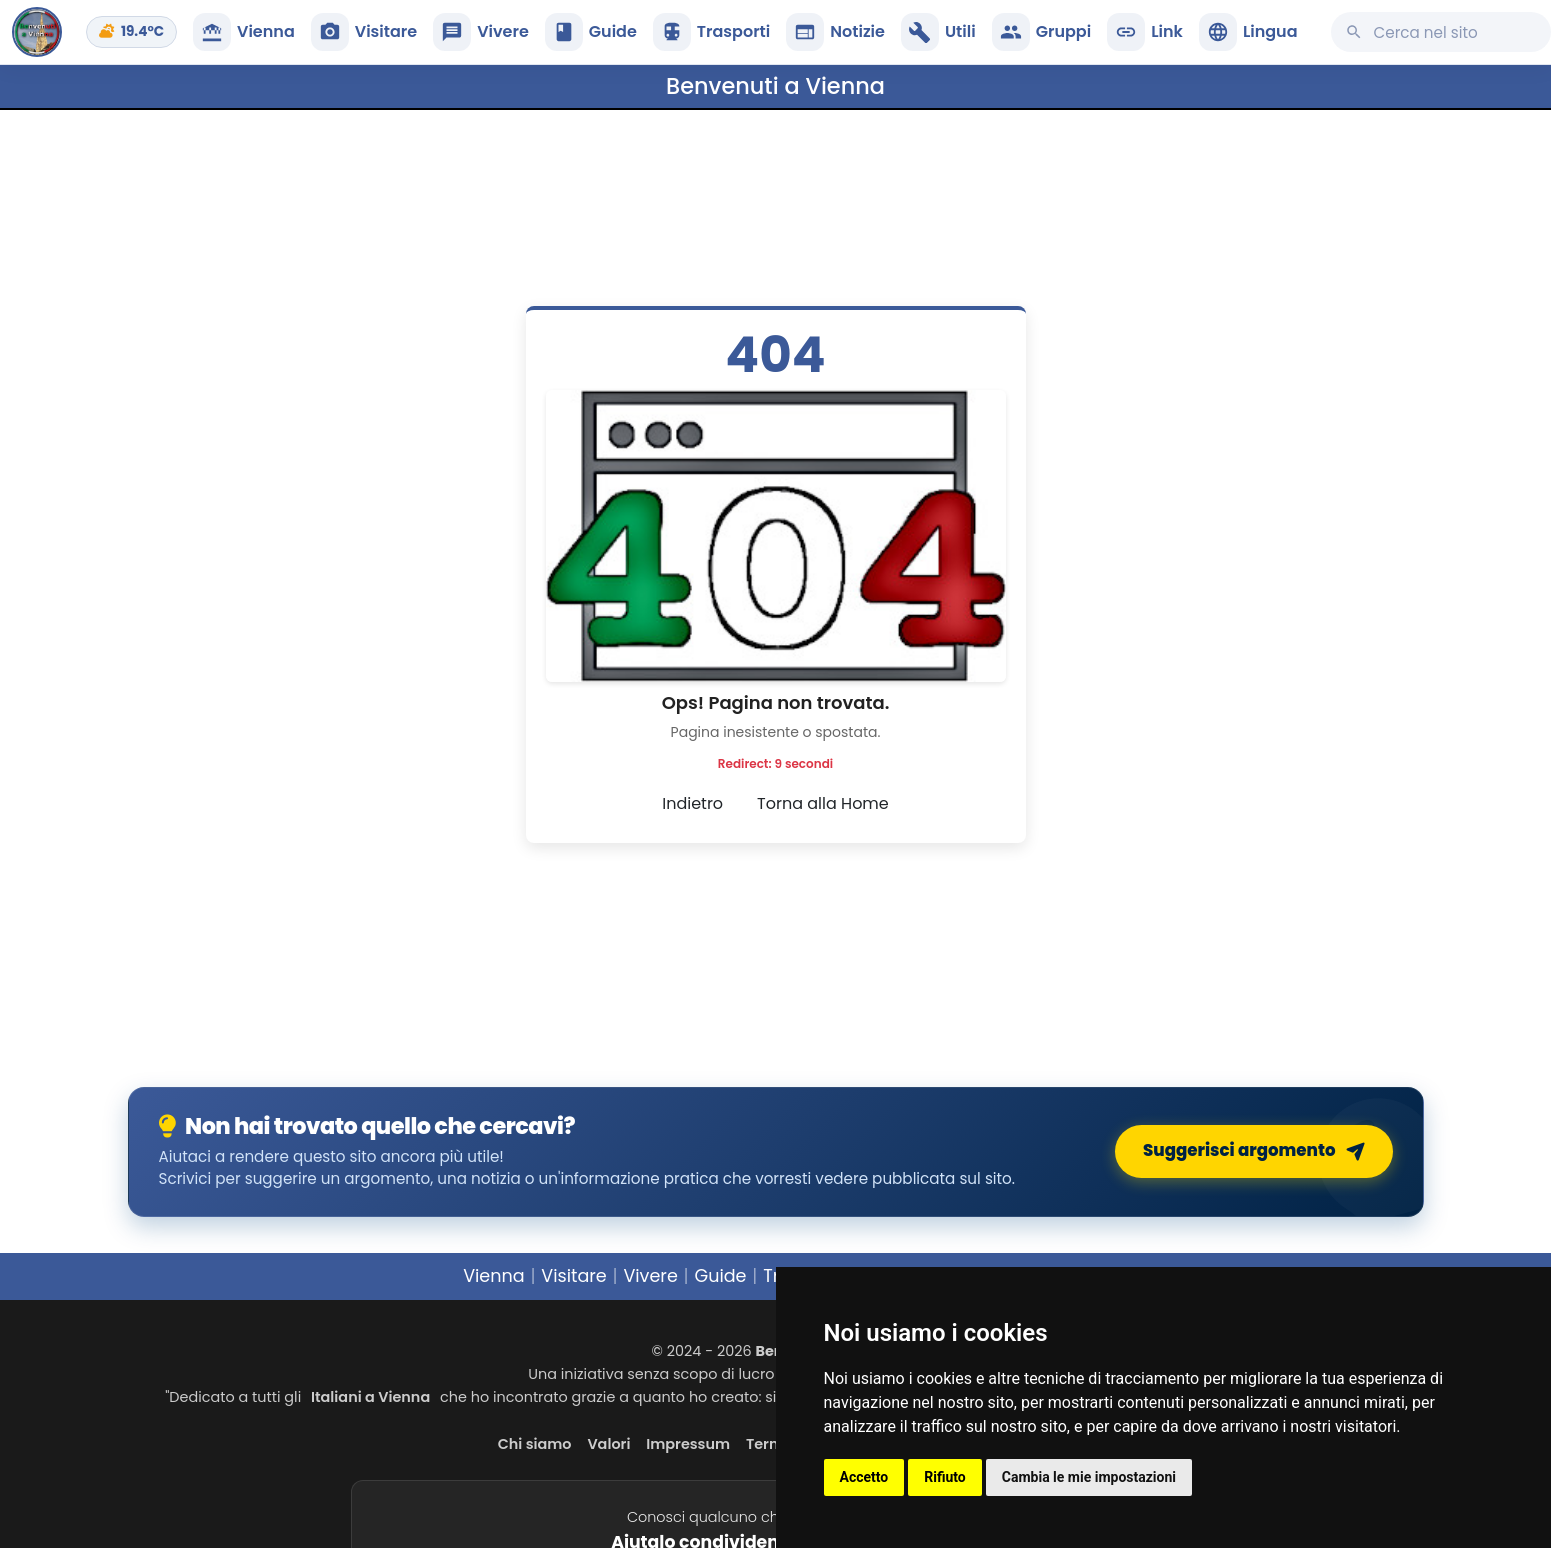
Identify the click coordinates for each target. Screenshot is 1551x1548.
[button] (1248, 32)
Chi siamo (535, 1444)
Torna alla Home (823, 803)
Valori (608, 1444)
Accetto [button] (864, 1477)
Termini (774, 1444)
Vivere (650, 1276)
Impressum (688, 1444)
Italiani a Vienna (370, 1397)
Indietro (692, 803)
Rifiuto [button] (945, 1477)
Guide (720, 1276)
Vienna (494, 1276)
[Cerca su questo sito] (1441, 32)
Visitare (574, 1276)
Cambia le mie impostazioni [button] (1089, 1477)
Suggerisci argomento (1257, 1151)
